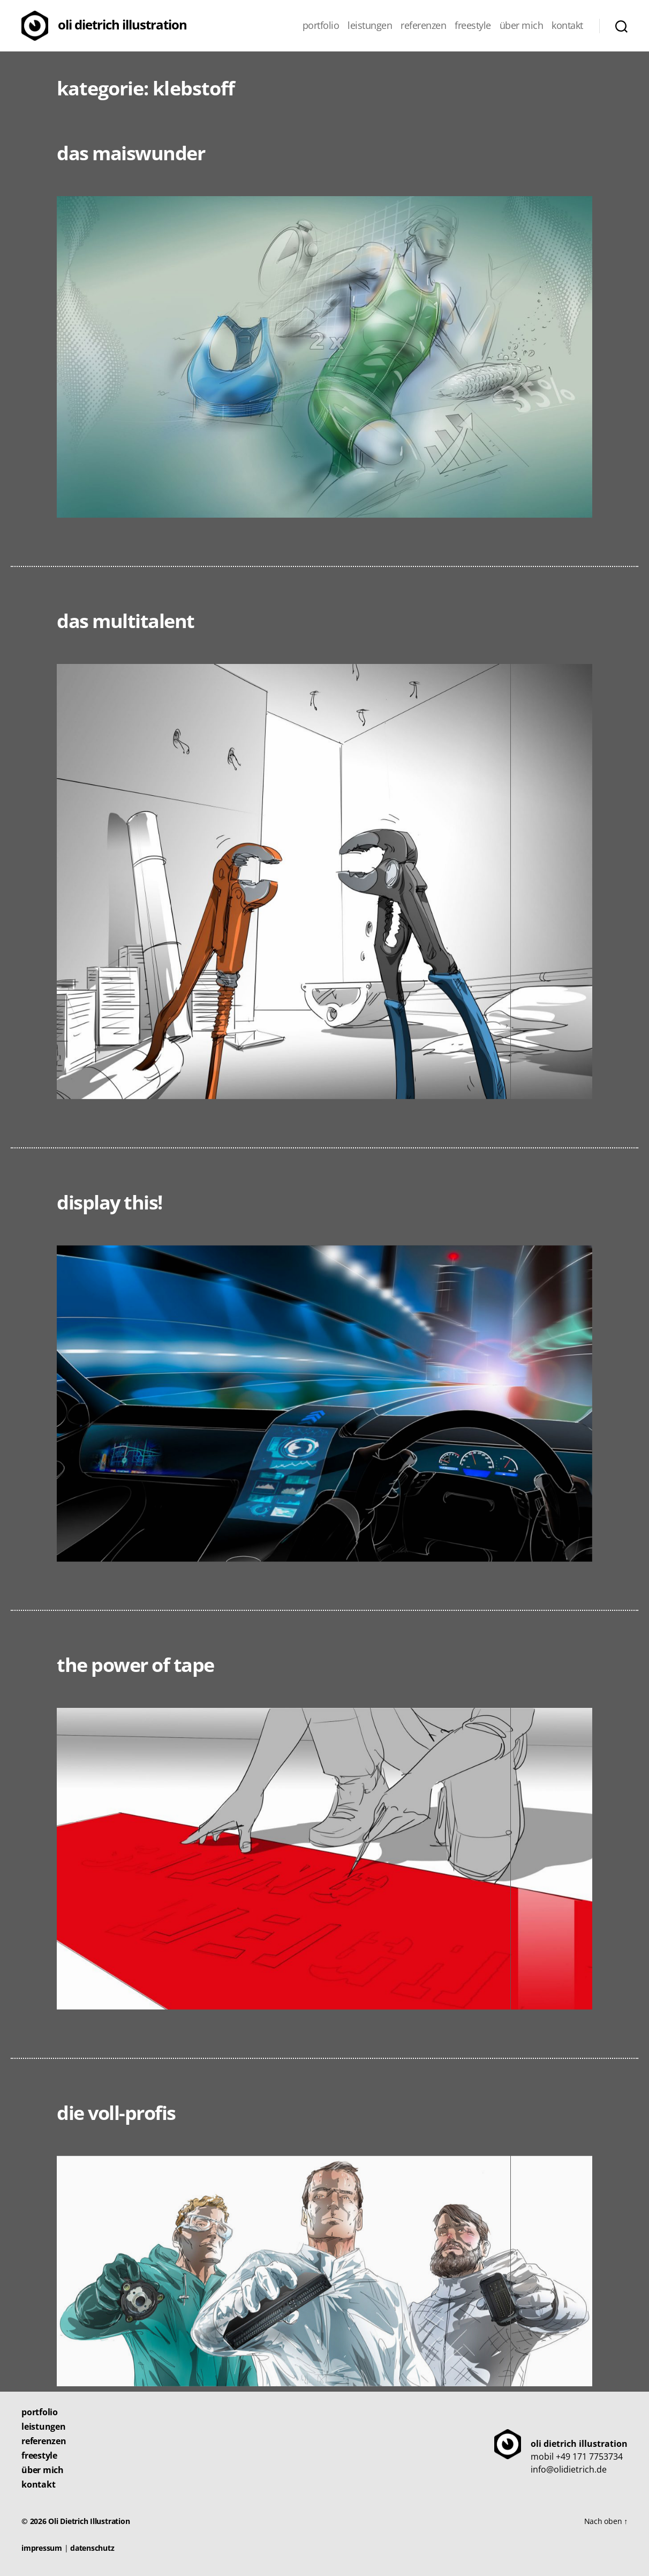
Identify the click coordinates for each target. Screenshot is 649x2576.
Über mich (522, 26)
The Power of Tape (135, 1665)
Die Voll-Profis (116, 2113)
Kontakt (567, 26)
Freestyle (473, 26)
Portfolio (321, 26)
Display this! (109, 1202)
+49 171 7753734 (589, 2456)
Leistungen (370, 26)
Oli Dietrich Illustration (122, 24)
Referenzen (423, 26)
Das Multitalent (125, 621)
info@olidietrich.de (569, 2469)
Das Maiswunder (131, 153)
